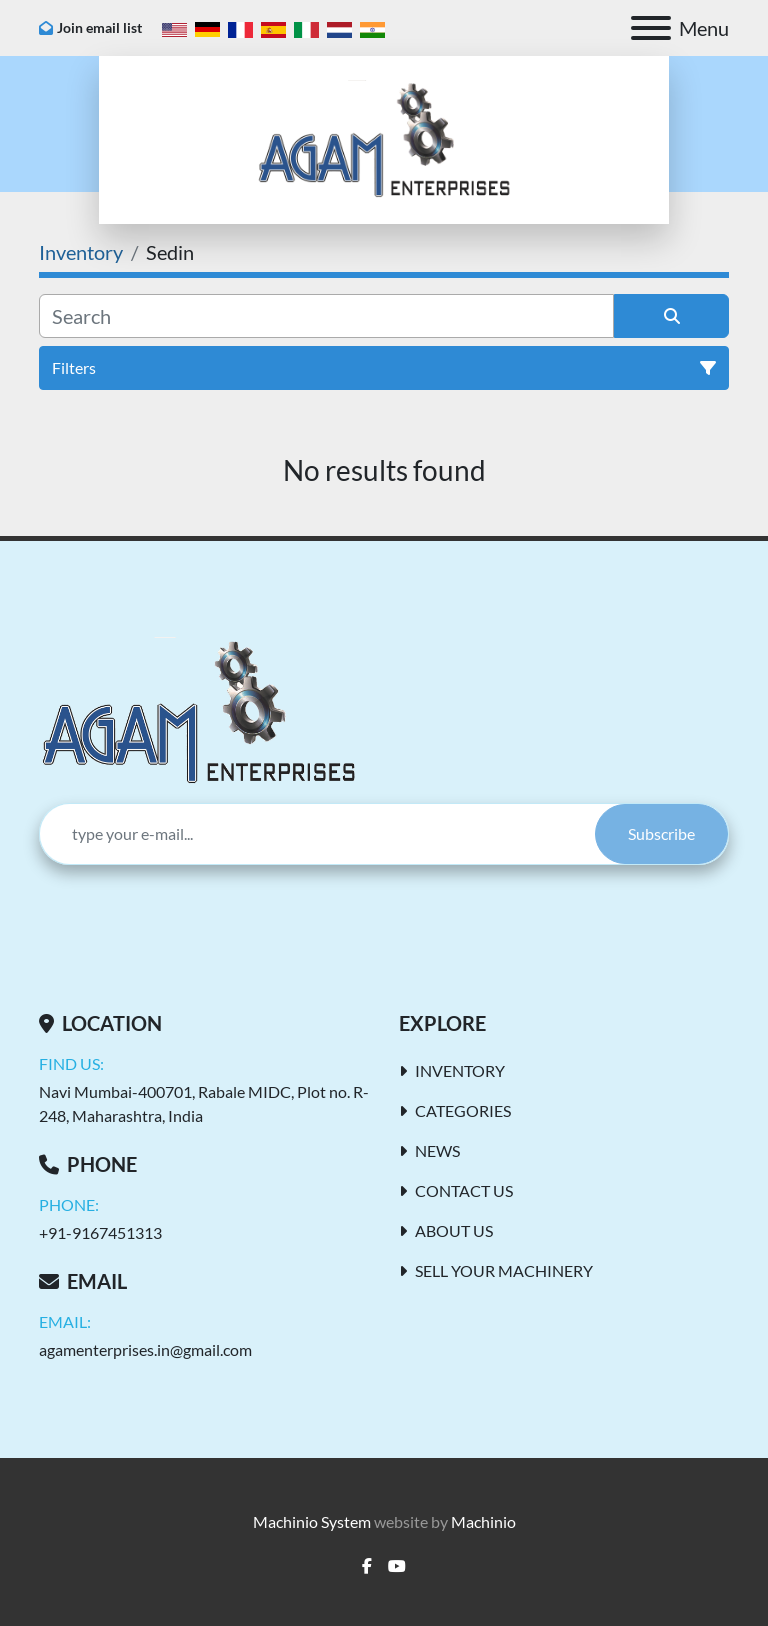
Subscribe (661, 833)
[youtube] (397, 1565)
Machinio (483, 1521)
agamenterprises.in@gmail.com (145, 1349)
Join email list (99, 27)
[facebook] (367, 1565)
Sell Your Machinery (504, 1270)
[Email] (317, 834)
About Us (454, 1230)
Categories (463, 1110)
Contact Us (464, 1190)
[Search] (326, 316)
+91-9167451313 (100, 1232)
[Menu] (651, 28)
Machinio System (312, 1521)
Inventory (460, 1070)
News (437, 1150)
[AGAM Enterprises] (198, 709)
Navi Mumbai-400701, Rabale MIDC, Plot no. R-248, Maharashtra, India (204, 1103)
